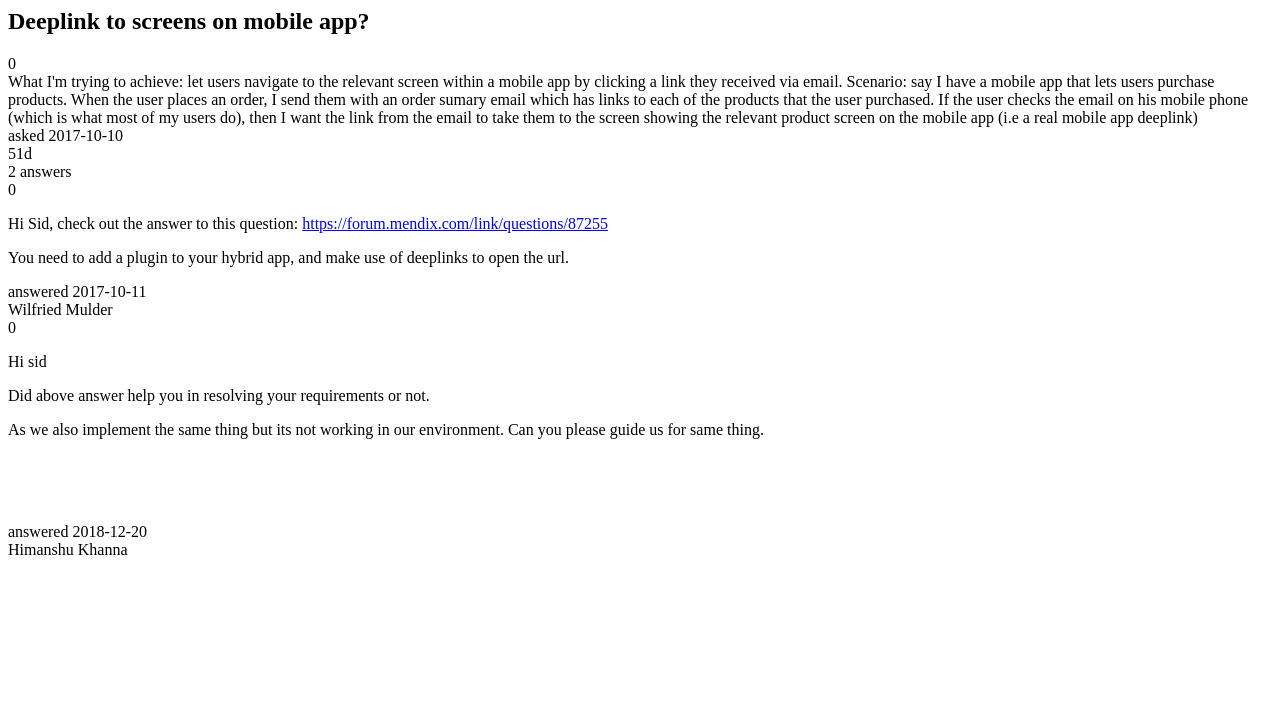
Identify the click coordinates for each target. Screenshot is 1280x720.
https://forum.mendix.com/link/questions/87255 (455, 223)
